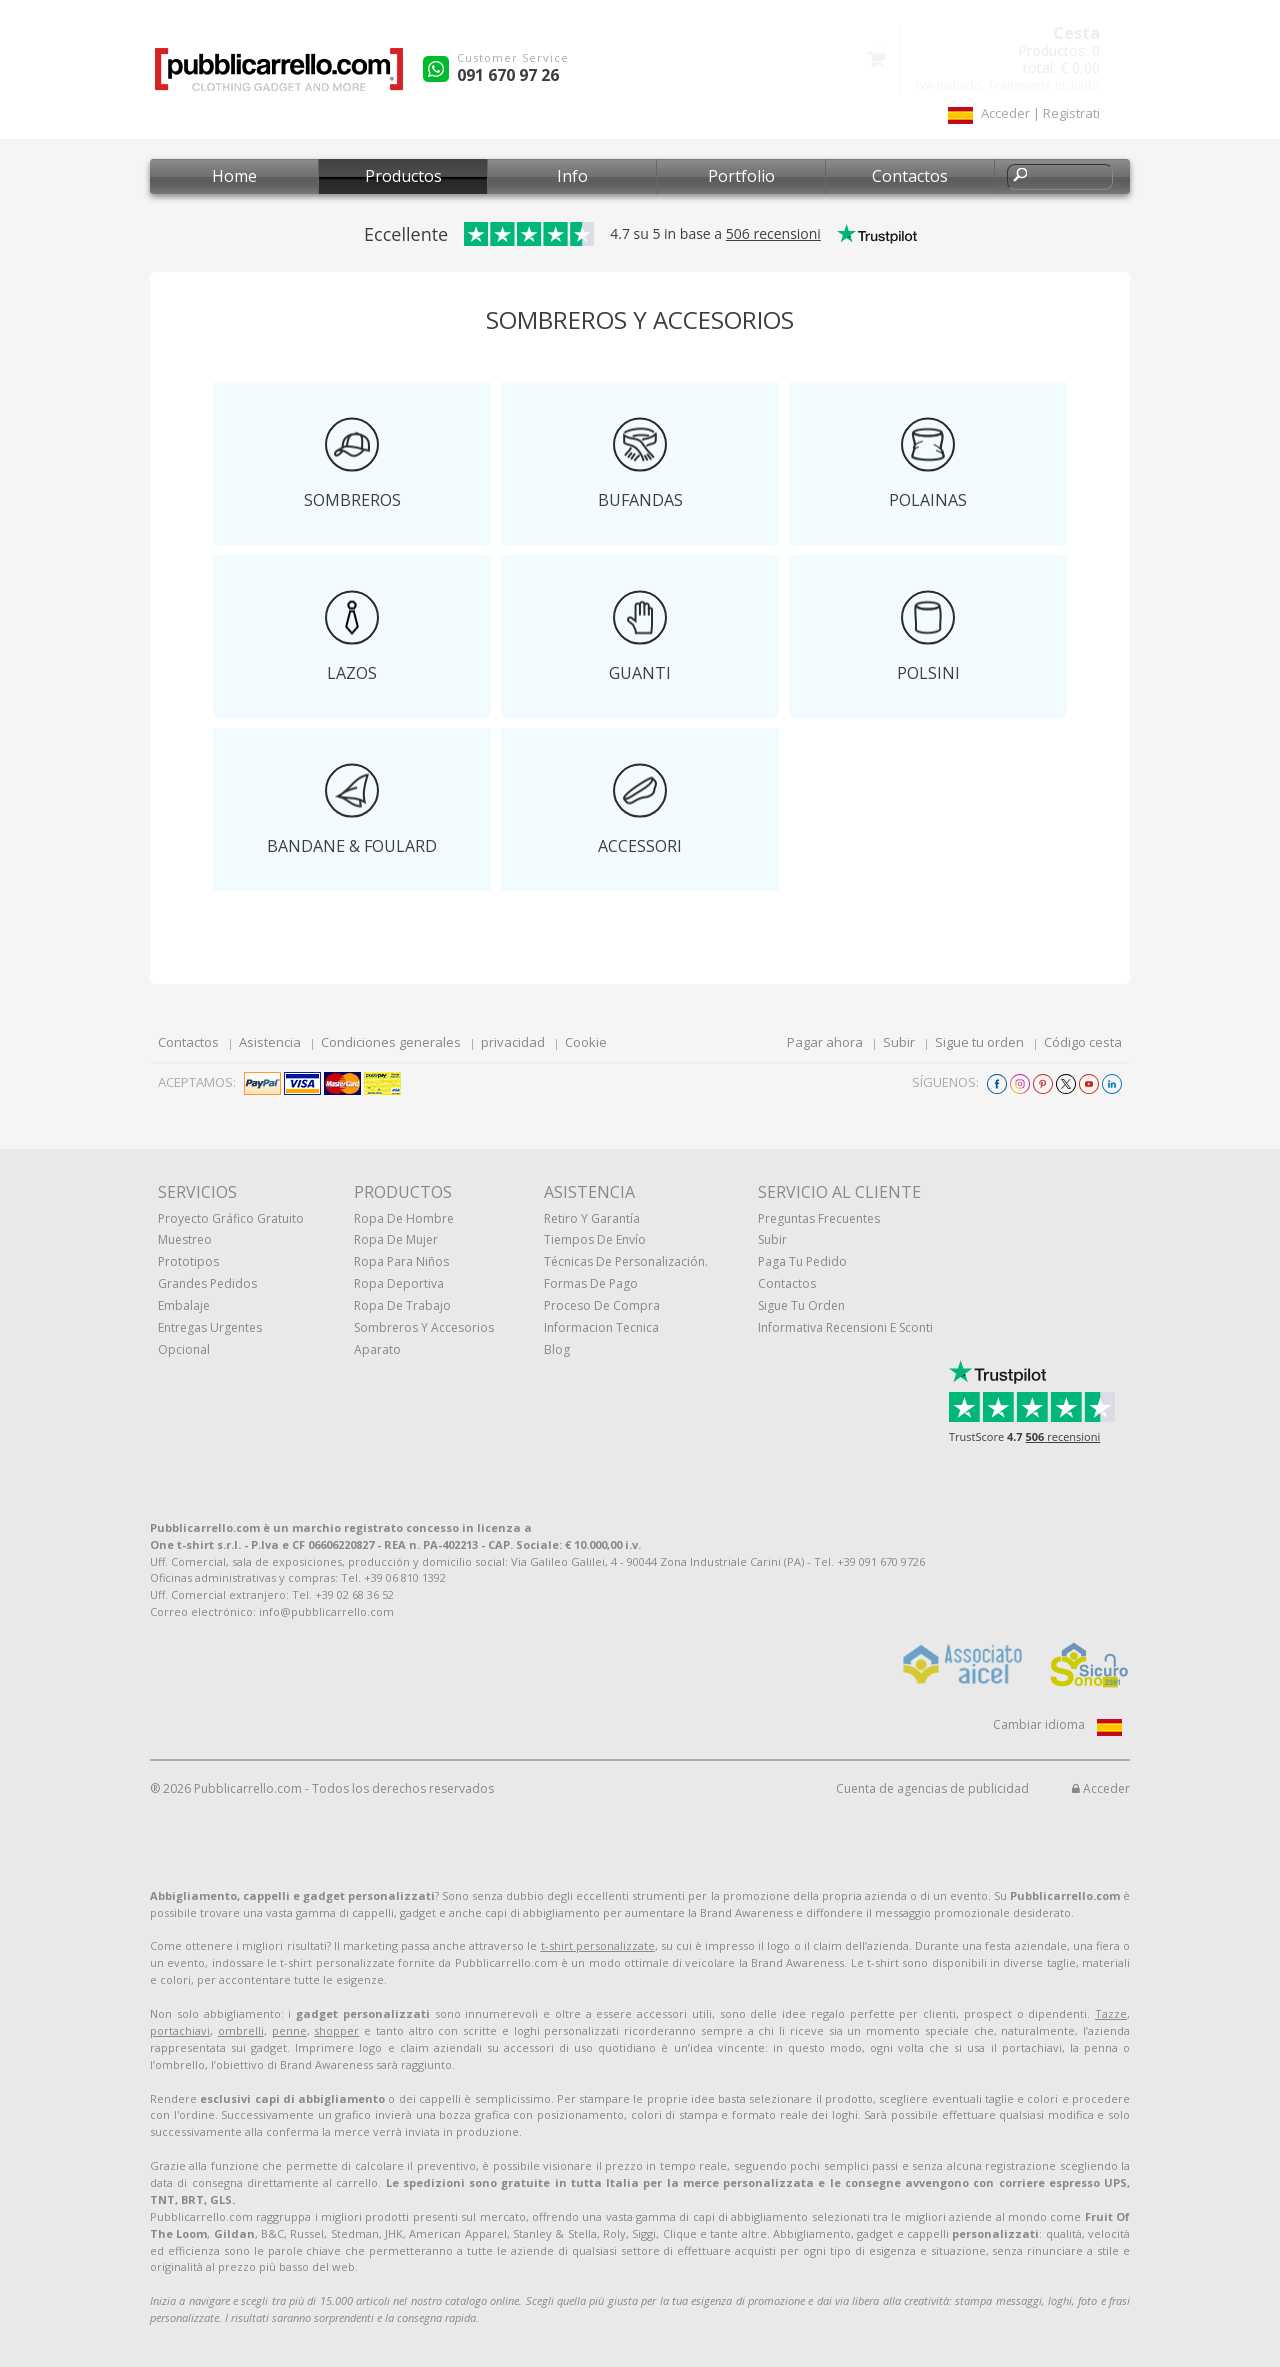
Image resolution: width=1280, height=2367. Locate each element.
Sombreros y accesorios (424, 1327)
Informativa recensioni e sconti (845, 1327)
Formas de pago (591, 1283)
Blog (557, 1349)
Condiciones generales (391, 1042)
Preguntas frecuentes (819, 1218)
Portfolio (741, 176)
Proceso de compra (602, 1305)
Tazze (1111, 2013)
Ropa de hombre (404, 1218)
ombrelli (241, 2030)
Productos (403, 176)
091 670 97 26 (508, 75)
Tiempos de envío (595, 1239)
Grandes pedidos (207, 1283)
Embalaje (184, 1305)
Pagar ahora (825, 1042)
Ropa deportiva (399, 1283)
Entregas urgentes (210, 1327)
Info (572, 176)
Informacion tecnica (601, 1327)
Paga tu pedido (802, 1261)
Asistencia (270, 1042)
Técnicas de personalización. (626, 1261)
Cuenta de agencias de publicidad (932, 1788)
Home (234, 176)
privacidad (513, 1042)
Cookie (586, 1042)
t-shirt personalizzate (598, 1945)
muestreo (185, 1239)
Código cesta (1083, 1042)
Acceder (1101, 1788)
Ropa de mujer (396, 1239)
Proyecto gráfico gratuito (231, 1218)
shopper (336, 2030)
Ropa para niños (401, 1261)
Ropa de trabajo (402, 1305)
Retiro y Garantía (592, 1218)
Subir (899, 1042)
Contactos (910, 176)
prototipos (188, 1261)
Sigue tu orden (979, 1042)
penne (289, 2030)
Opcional (184, 1349)
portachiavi (180, 2030)
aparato (377, 1349)
